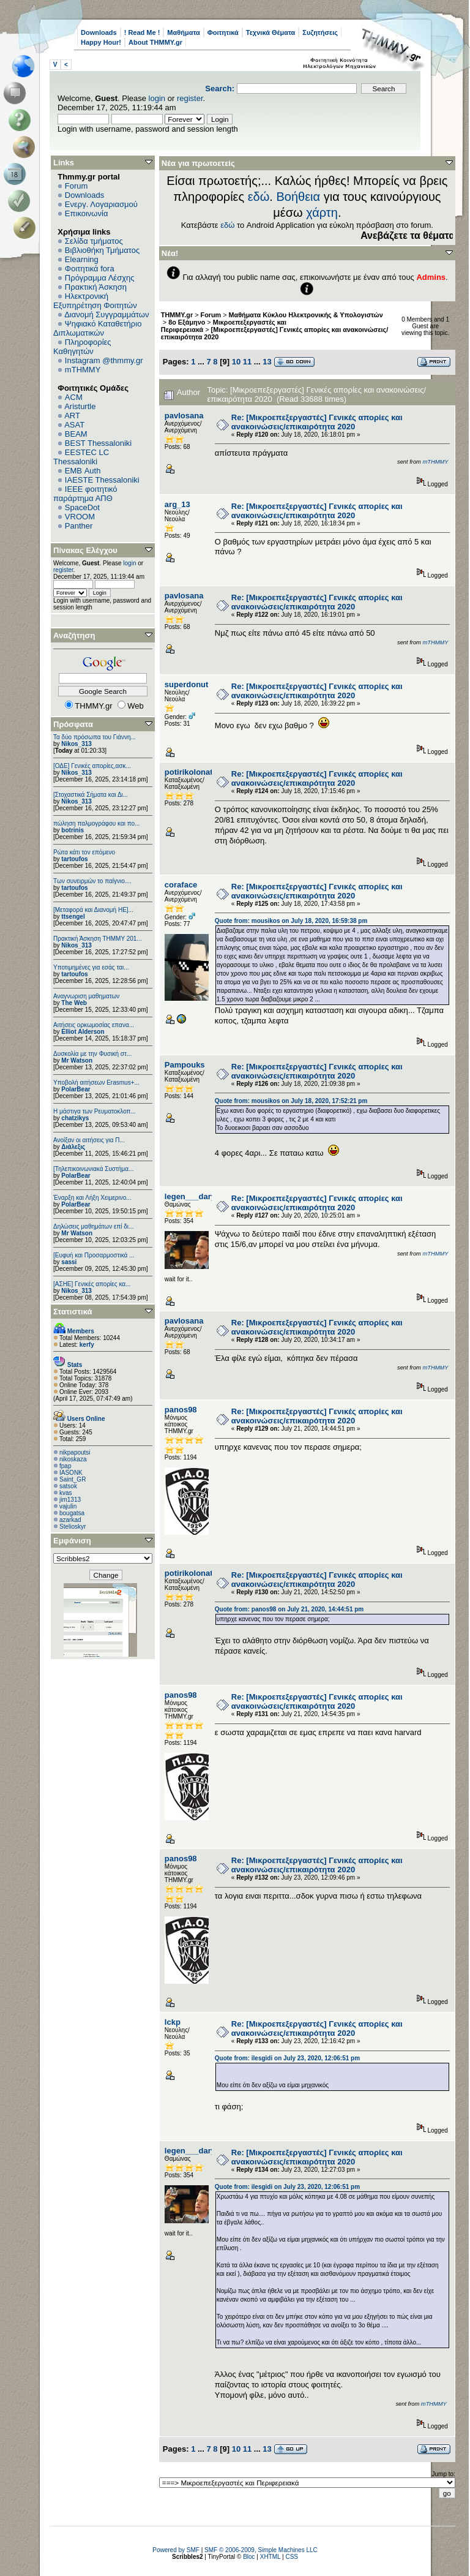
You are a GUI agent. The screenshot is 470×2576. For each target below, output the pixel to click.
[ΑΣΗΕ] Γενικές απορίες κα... (91, 1284)
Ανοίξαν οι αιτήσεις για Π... (89, 1140)
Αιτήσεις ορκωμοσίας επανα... (93, 1025)
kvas (65, 1492)
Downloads (99, 32)
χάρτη (322, 212)
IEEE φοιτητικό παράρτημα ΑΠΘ (85, 493)
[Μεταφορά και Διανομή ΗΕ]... (93, 909)
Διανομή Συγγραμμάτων (106, 314)
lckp (173, 2022)
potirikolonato (191, 772)
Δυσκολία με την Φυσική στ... (92, 1053)
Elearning (82, 259)
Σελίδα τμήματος (94, 241)
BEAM (76, 434)
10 (236, 361)
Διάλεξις (73, 1146)
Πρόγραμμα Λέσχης (100, 277)
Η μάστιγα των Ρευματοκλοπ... (94, 1111)
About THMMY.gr (155, 42)
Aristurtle (79, 406)
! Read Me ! (142, 32)
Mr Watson (76, 1060)
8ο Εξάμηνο (186, 322)
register (190, 98)
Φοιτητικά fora (89, 268)
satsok (68, 1486)
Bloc (249, 2556)
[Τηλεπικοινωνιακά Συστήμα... (93, 1169)
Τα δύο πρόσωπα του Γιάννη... (94, 737)
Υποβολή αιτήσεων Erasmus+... (96, 1082)
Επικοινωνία (86, 213)
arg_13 (177, 504)
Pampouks (185, 1064)
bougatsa (71, 1513)
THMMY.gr (177, 314)
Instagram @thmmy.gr (104, 360)
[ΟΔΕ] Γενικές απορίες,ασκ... (92, 766)
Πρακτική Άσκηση (96, 287)
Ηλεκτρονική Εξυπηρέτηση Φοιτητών (95, 301)
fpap (65, 1466)
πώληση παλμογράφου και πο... (96, 823)
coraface (181, 884)
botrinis (72, 830)
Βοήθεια (298, 196)
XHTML (270, 2556)
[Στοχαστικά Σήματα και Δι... (90, 794)
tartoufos (74, 859)
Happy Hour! (101, 42)
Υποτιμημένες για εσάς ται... (91, 967)
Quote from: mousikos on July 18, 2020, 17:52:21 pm (291, 1101)
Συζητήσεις (320, 32)
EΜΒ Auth (83, 470)
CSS (291, 2556)
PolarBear (75, 1089)
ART (72, 415)
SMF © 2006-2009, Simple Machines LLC (261, 2550)
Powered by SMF (176, 2550)
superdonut (187, 684)
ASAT (74, 424)
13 (267, 361)
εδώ (259, 196)
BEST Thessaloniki (98, 443)
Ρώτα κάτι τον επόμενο (84, 852)
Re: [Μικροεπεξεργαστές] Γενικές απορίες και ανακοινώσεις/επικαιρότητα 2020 (317, 422)
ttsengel (72, 916)
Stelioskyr (72, 1526)
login (157, 98)
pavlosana (184, 415)
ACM (74, 397)
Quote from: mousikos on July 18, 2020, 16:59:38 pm (291, 920)
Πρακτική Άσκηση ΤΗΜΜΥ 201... (97, 938)
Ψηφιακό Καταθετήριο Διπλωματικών (97, 328)
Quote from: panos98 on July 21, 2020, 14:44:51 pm (289, 1609)
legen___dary (190, 1196)
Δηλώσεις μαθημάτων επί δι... (93, 1226)
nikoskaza (72, 1459)
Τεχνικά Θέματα (271, 32)
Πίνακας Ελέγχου (85, 550)
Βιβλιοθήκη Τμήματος (102, 250)
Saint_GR (72, 1479)
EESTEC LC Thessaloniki (81, 457)
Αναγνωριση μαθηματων (86, 996)
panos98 (181, 1409)
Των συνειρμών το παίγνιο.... (92, 881)
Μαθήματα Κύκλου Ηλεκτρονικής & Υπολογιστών (306, 314)
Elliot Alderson (82, 1031)
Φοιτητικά (223, 32)
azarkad (70, 1519)
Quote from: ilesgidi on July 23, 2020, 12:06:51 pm (287, 2058)
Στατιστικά (72, 1311)
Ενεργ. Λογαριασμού (101, 204)
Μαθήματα (183, 32)
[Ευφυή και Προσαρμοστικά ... (93, 1255)
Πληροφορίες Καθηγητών (82, 346)
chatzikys (75, 1118)
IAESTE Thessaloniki (102, 479)
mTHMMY (83, 369)
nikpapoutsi (75, 1452)
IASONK (71, 1472)
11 (247, 361)
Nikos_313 (76, 743)
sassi (68, 1262)
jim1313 (70, 1499)
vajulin (67, 1506)
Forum (76, 185)
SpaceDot (82, 507)
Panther (79, 525)
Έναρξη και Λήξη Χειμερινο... (92, 1197)
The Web (73, 1003)
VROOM (80, 516)
